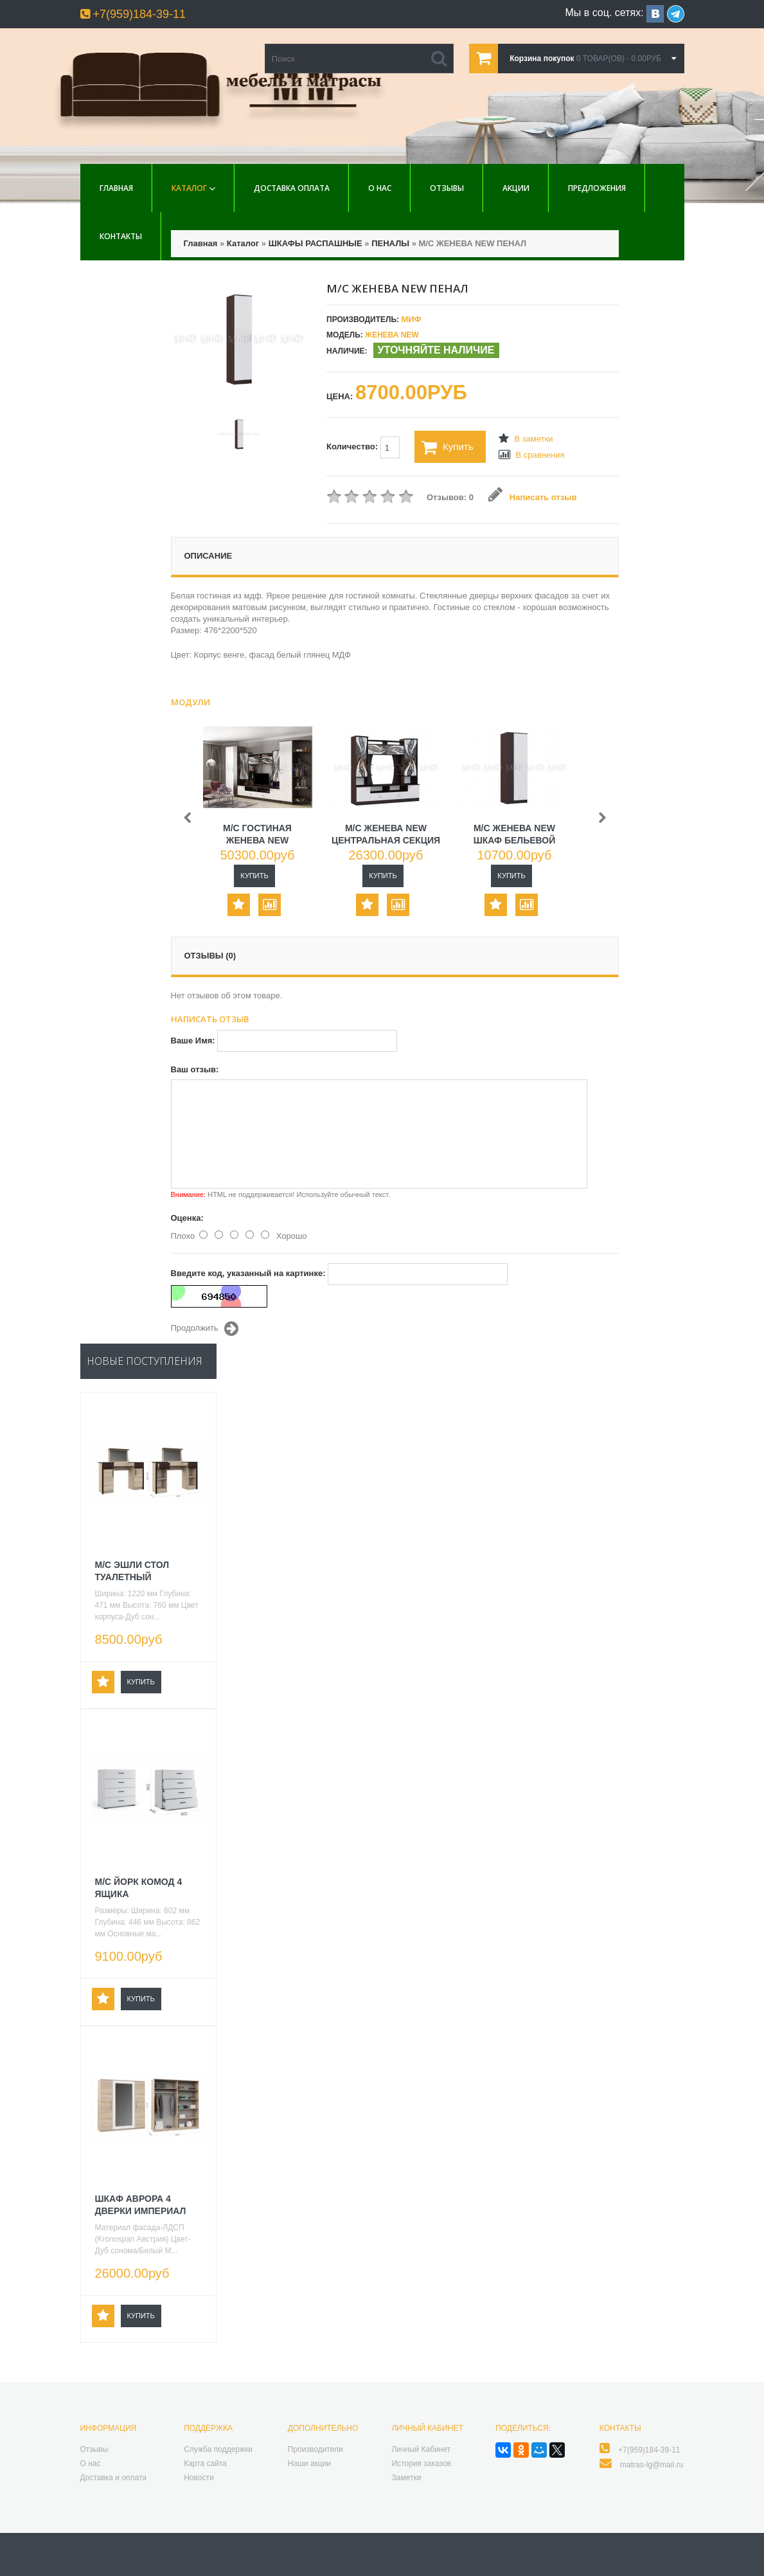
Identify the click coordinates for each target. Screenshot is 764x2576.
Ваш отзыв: (195, 1069)
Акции (515, 188)
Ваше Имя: (193, 1040)
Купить (447, 447)
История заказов (421, 2463)
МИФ (411, 319)
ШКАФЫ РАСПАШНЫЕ (315, 243)
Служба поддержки (218, 2449)
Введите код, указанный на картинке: (248, 1273)
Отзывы (447, 188)
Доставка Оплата (292, 188)
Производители (315, 2449)
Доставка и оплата (113, 2477)
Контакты (121, 236)
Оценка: (187, 1218)
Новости (198, 2477)
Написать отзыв (532, 497)
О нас (379, 188)
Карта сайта (205, 2463)
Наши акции (309, 2463)
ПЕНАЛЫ (390, 243)
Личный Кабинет (420, 2449)
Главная (116, 188)
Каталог (189, 188)
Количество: (363, 447)
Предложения (597, 188)
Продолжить (204, 1328)
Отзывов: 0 (450, 497)
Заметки (406, 2477)
